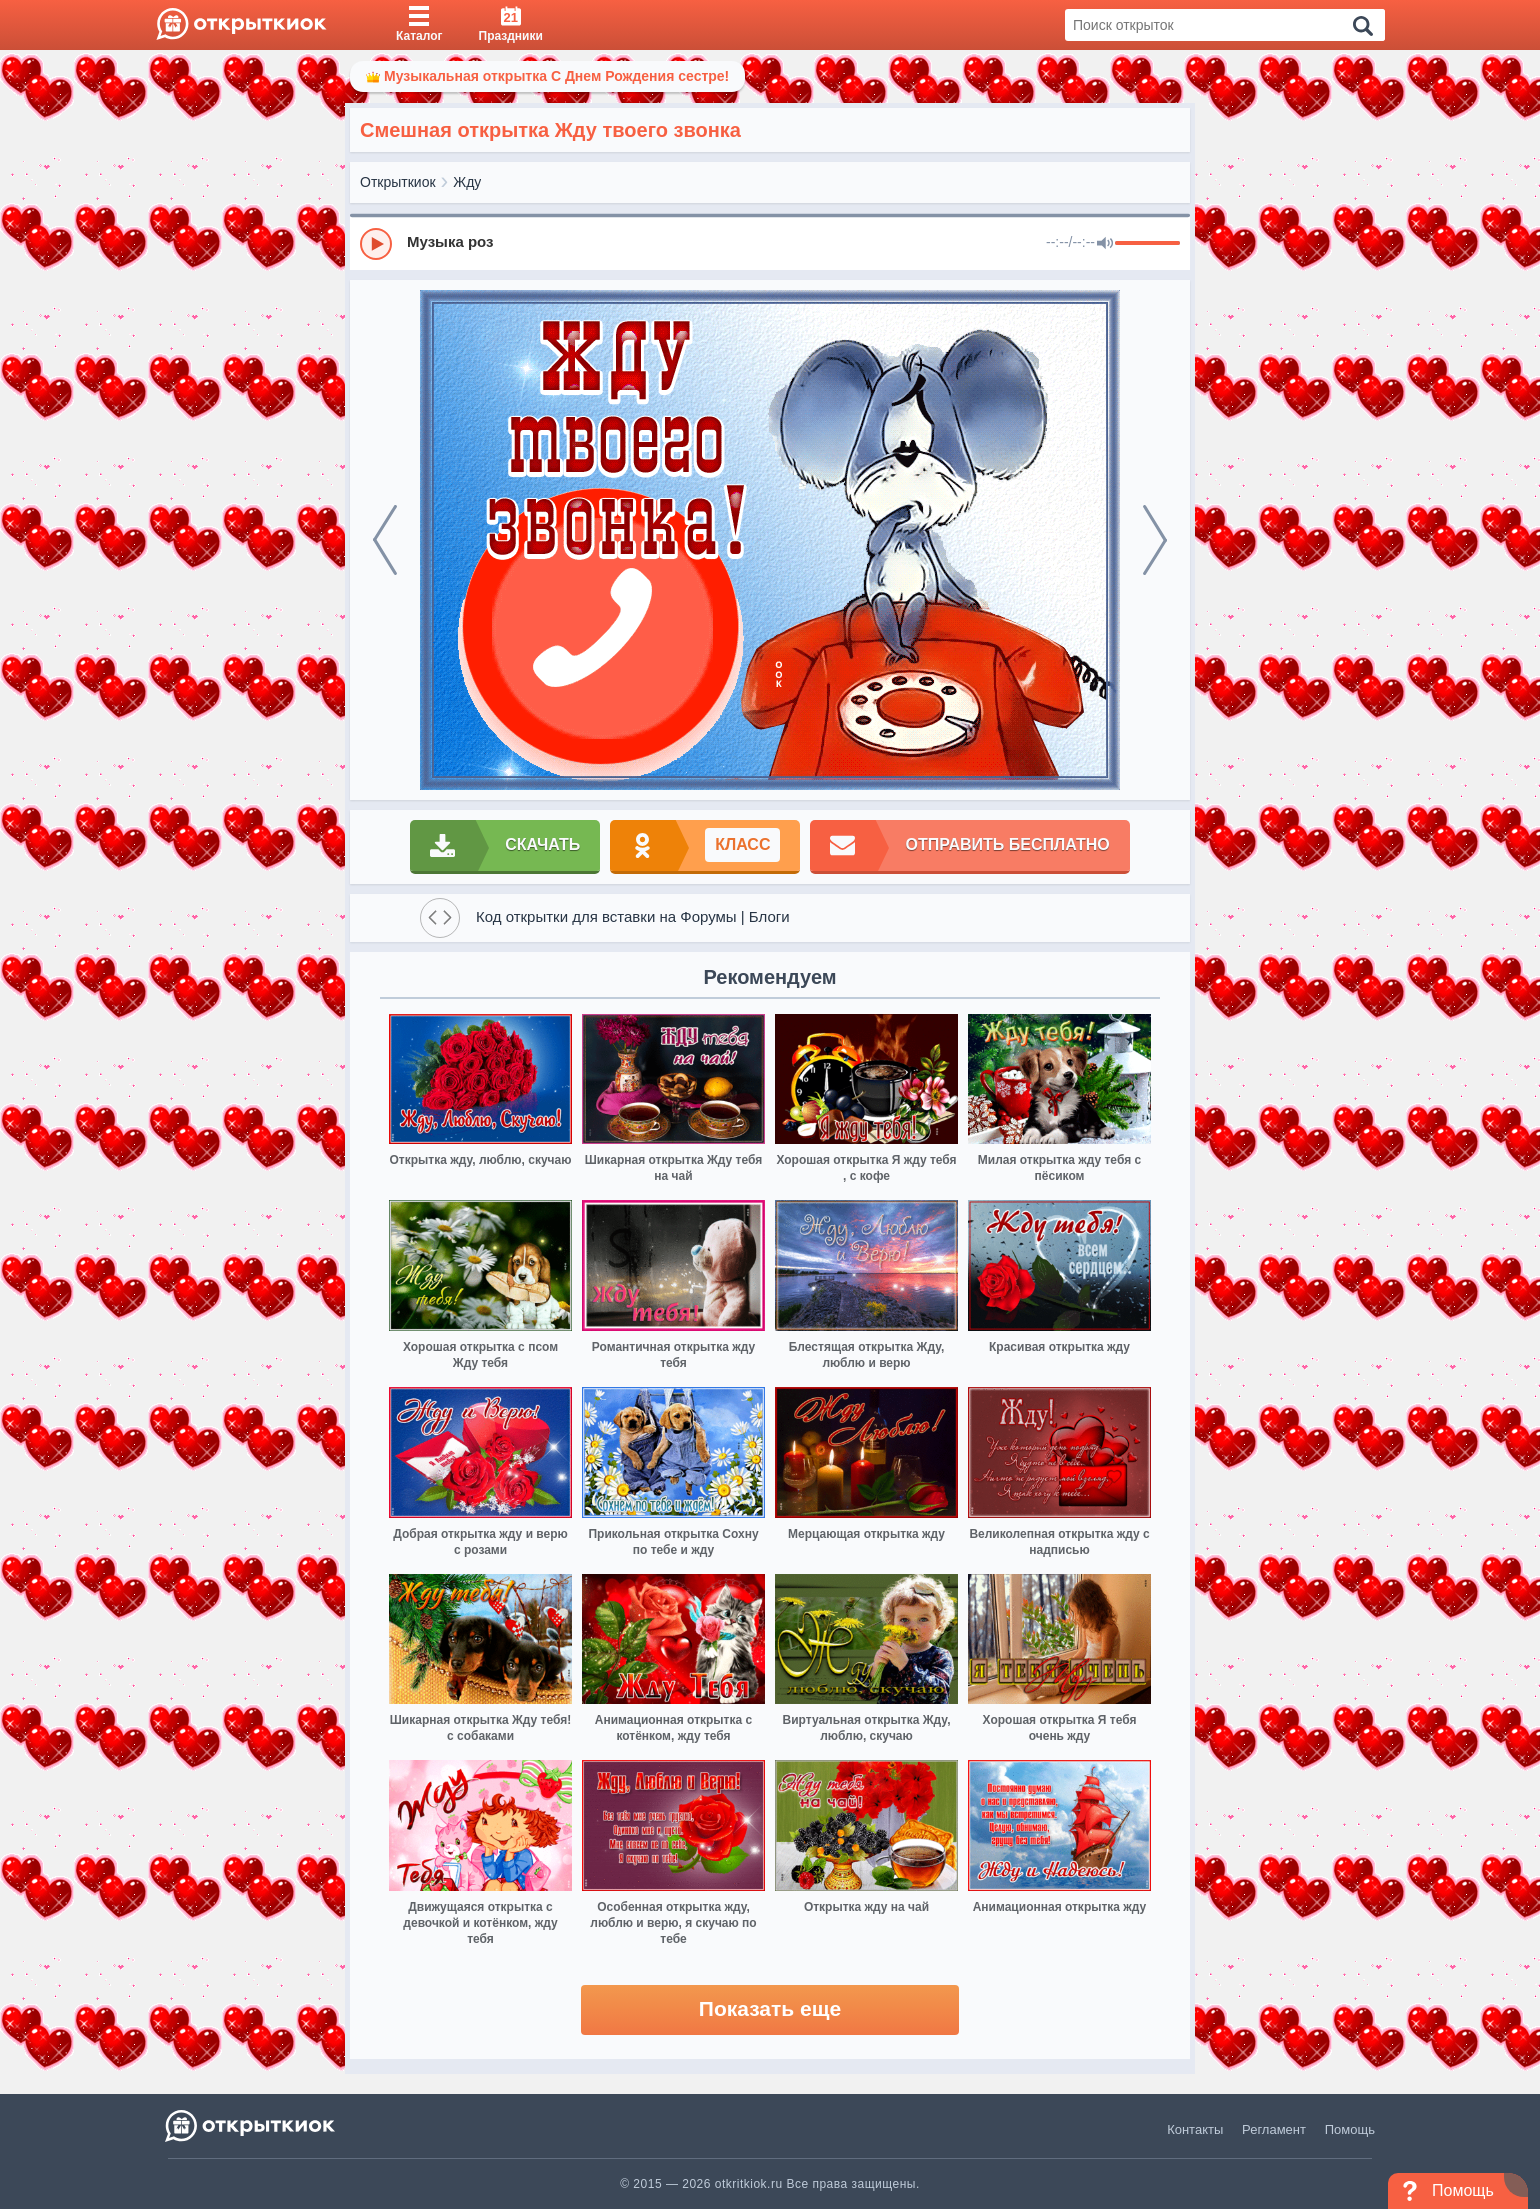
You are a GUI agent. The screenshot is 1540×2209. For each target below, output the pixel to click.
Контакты (1195, 2129)
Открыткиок (398, 182)
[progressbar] (1147, 244)
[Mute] (1105, 244)
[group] (770, 243)
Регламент (1274, 2129)
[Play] (376, 244)
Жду (467, 182)
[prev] (385, 540)
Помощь (1350, 2129)
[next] (1155, 540)
